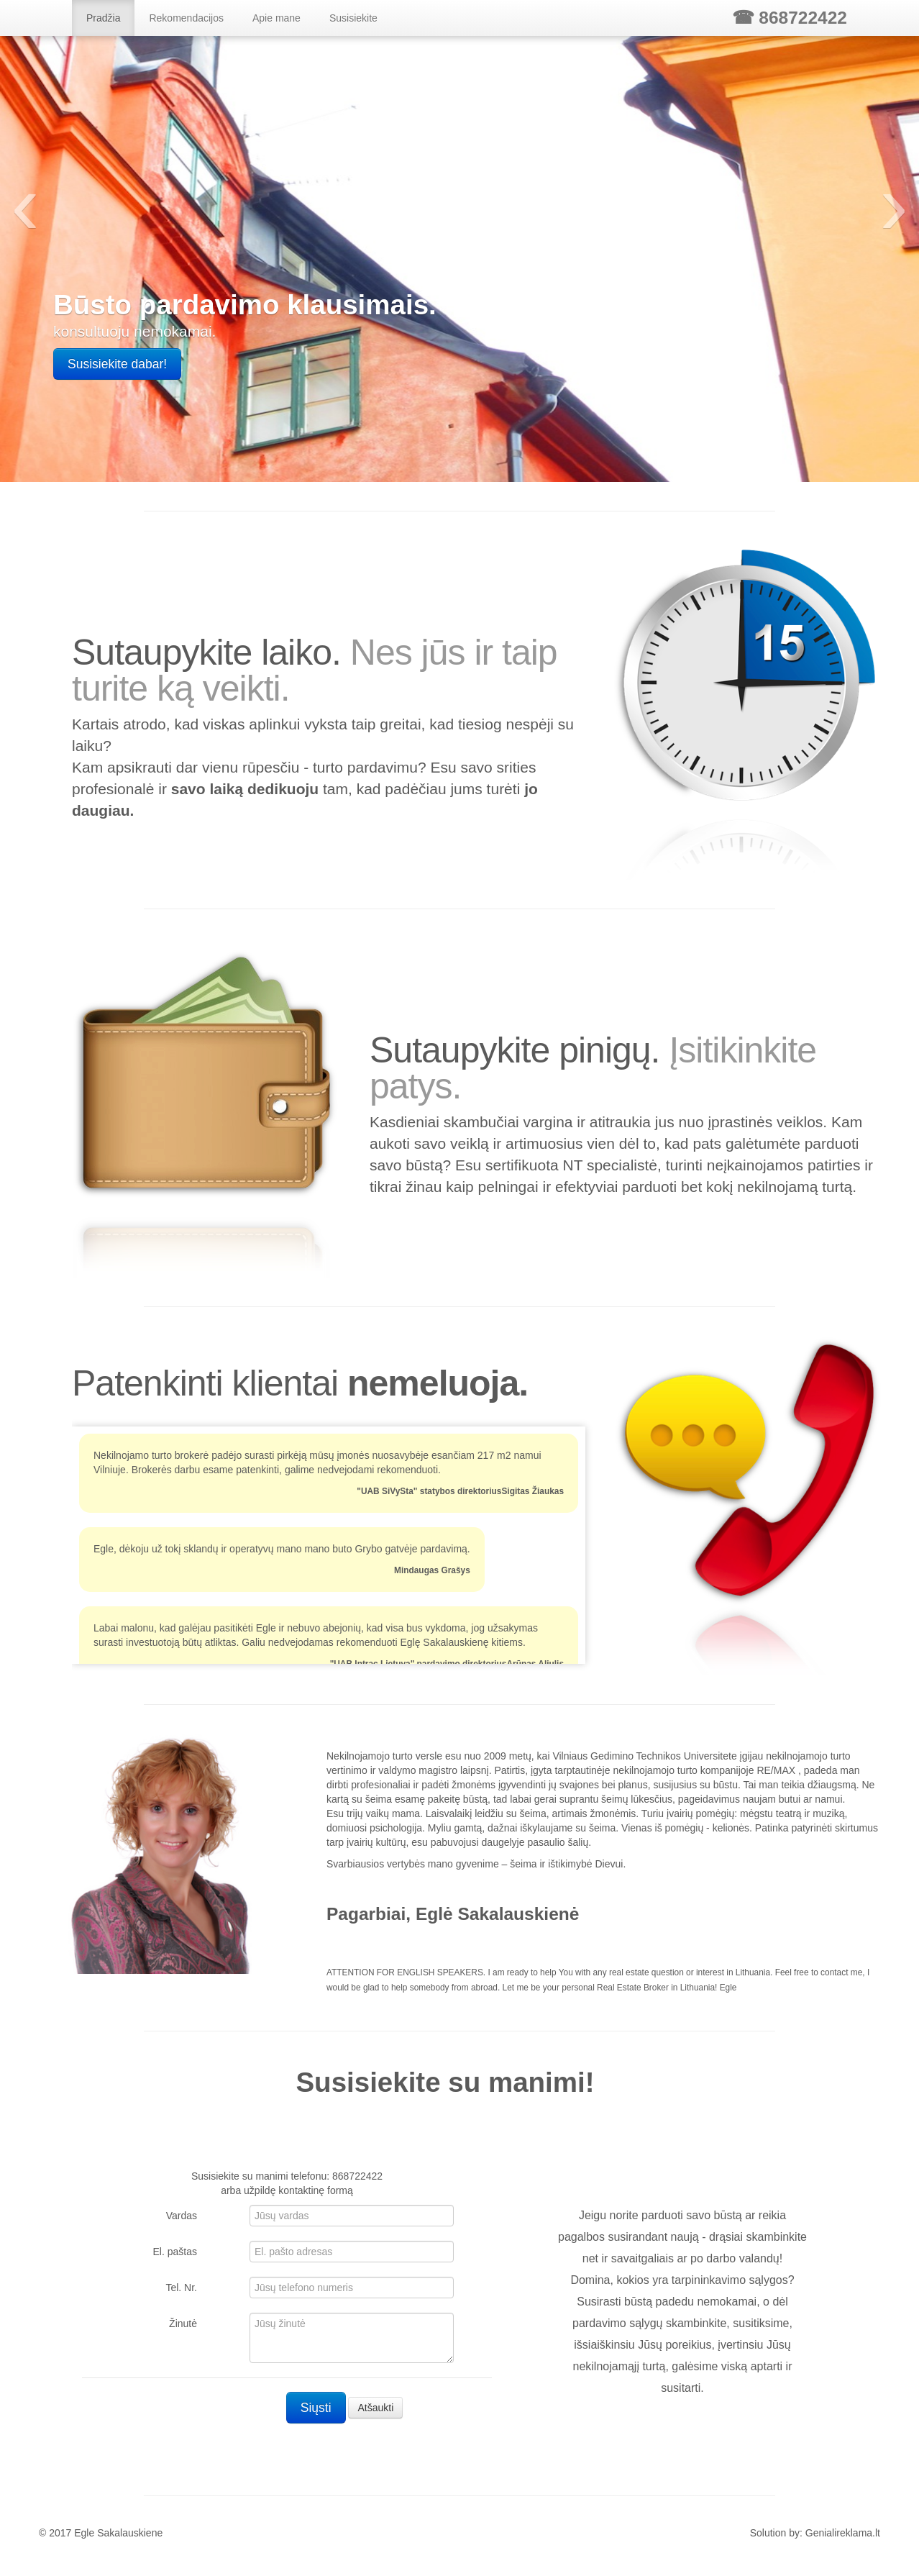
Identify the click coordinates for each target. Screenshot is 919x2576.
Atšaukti (375, 2407)
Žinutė (183, 2323)
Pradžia (103, 18)
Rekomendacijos (186, 18)
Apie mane (276, 18)
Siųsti (316, 2407)
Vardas (181, 2215)
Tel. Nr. (181, 2287)
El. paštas (175, 2251)
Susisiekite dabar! (117, 364)
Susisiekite (353, 18)
